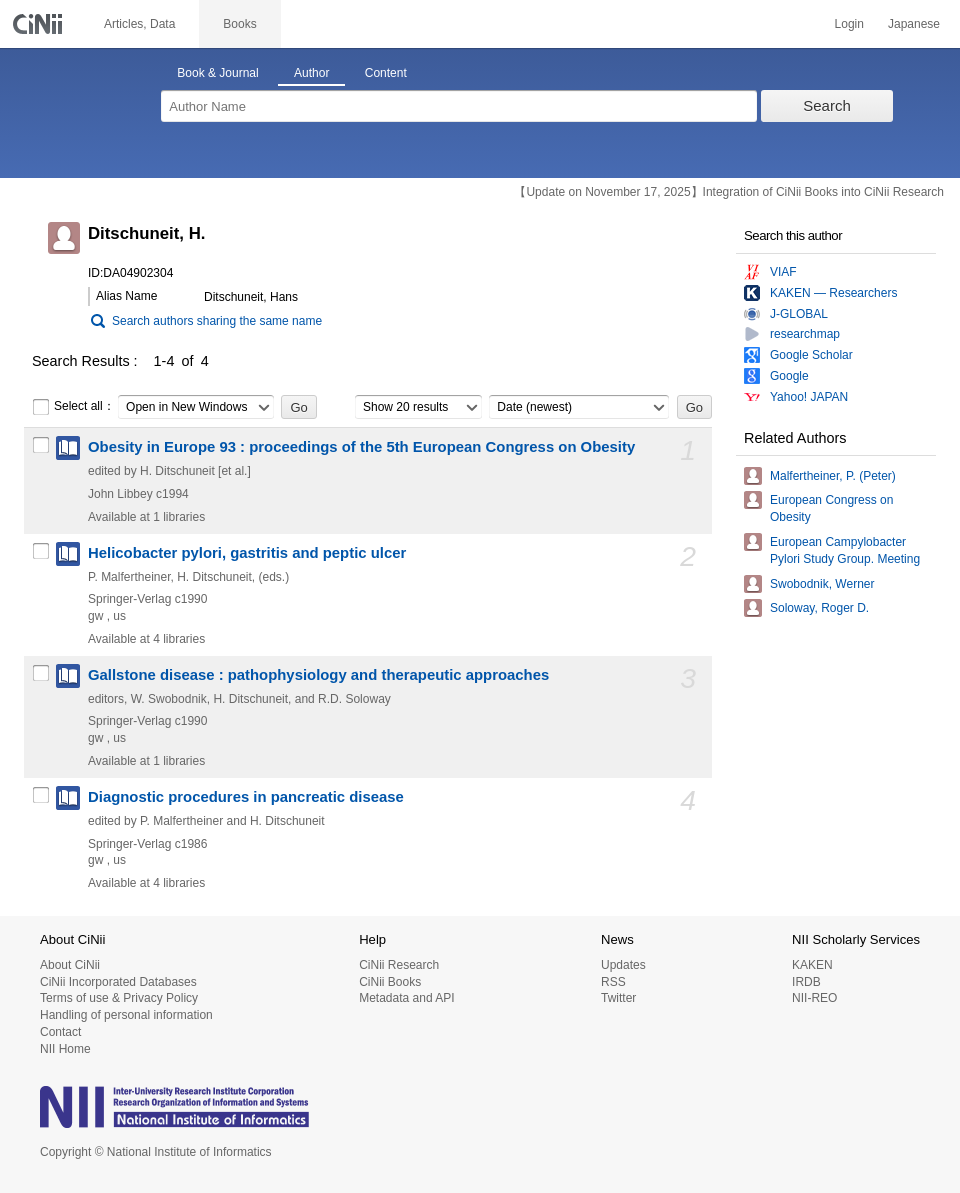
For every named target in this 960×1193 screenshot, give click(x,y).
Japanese (914, 24)
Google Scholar (811, 355)
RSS (613, 982)
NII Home (65, 1049)
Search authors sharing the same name (217, 321)
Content (386, 73)
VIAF (783, 272)
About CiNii (70, 965)
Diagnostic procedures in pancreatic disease (246, 797)
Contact (60, 1032)
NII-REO (814, 998)
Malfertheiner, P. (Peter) (833, 476)
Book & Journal (217, 73)
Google (789, 376)
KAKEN (812, 965)
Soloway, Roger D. (819, 608)
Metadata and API (406, 998)
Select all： (73, 407)
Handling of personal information (126, 1015)
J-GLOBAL (799, 314)
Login (849, 24)
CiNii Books (390, 982)
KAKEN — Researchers (833, 293)
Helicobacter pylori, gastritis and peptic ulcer (247, 553)
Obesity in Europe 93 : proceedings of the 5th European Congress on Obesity (361, 447)
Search (827, 105)
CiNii (40, 24)
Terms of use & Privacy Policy (119, 998)
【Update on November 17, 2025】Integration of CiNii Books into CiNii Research (729, 192)
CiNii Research (399, 965)
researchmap (805, 334)
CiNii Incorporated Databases (118, 982)
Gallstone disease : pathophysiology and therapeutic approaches (318, 675)
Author (311, 73)
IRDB (806, 982)
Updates (623, 965)
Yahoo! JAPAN (809, 397)
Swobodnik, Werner (822, 584)
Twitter (618, 998)
